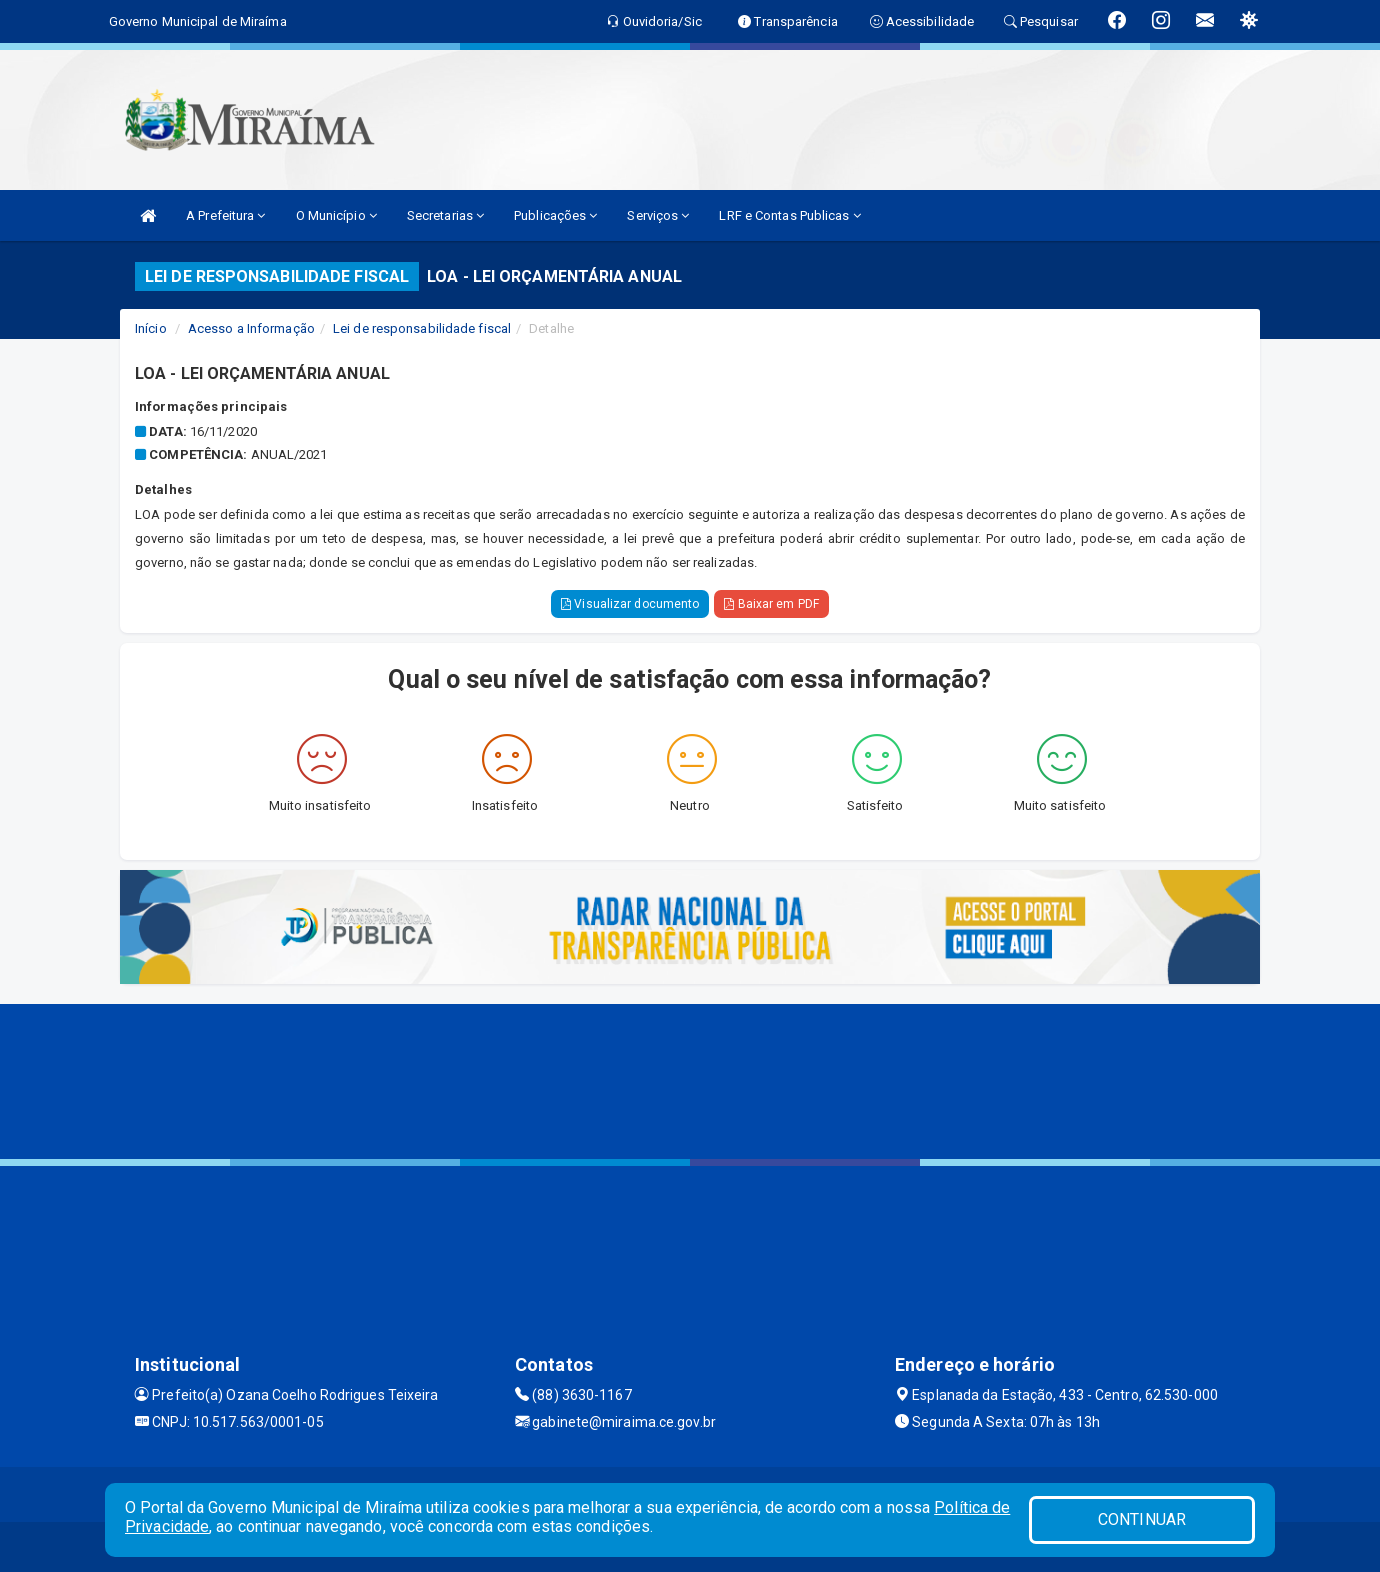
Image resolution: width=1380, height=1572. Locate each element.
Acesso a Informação (251, 328)
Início (151, 328)
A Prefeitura (225, 215)
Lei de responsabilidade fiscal (422, 328)
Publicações (555, 215)
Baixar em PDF (771, 604)
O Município (336, 215)
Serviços (658, 215)
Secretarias (445, 215)
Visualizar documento (630, 604)
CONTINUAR (1142, 1519)
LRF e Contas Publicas (789, 215)
